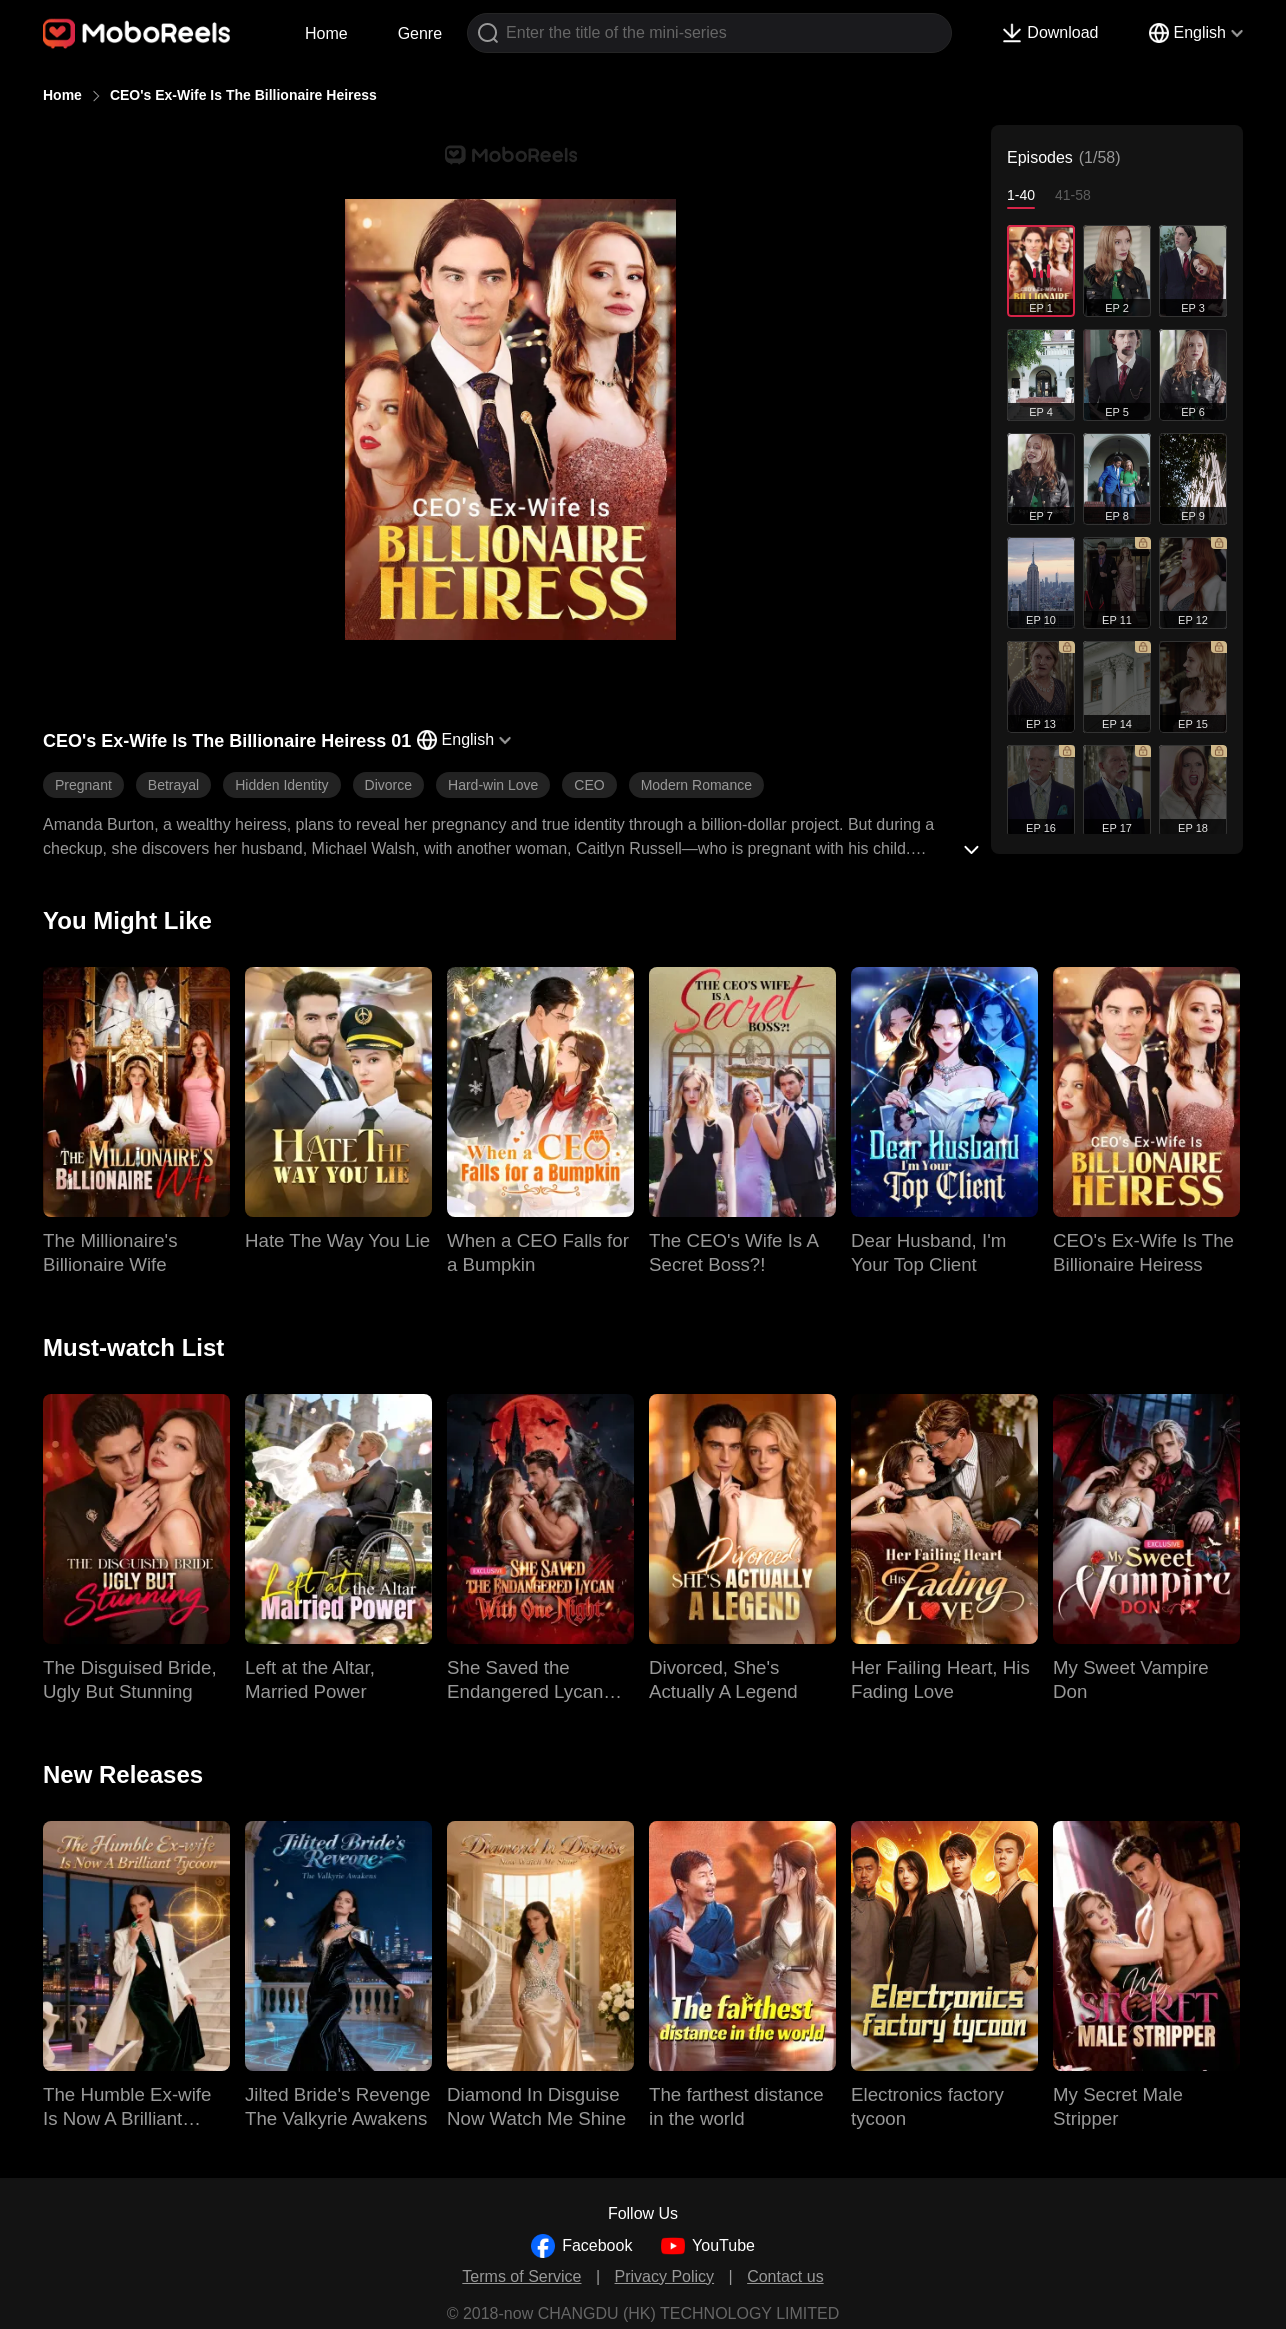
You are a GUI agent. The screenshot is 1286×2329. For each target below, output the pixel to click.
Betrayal (173, 785)
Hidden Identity (281, 785)
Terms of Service (521, 2276)
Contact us (785, 2276)
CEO (589, 785)
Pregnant (83, 785)
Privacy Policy (665, 2276)
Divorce (388, 785)
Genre (420, 33)
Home (326, 33)
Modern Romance (696, 785)
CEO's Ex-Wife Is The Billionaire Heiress (243, 95)
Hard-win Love (493, 785)
